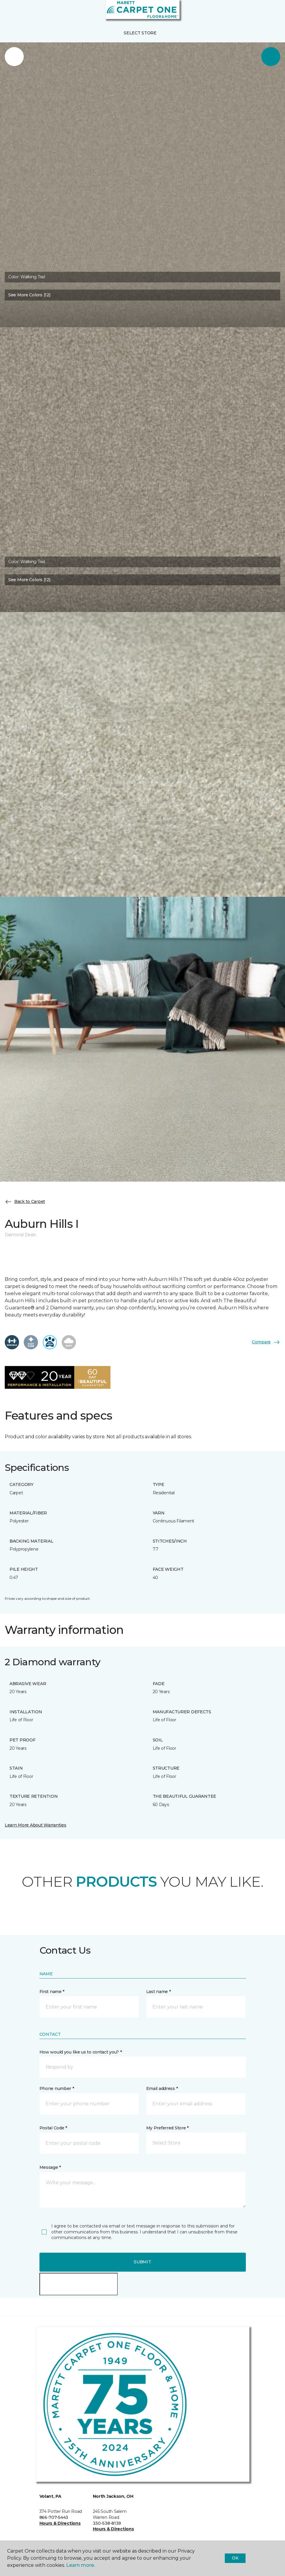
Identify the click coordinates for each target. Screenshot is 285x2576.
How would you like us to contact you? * (80, 2052)
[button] (262, 11)
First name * (52, 1991)
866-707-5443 (54, 2517)
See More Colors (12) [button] (29, 295)
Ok (235, 2558)
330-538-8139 (107, 2523)
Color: (26, 276)
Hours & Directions (60, 2523)
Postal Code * (53, 2128)
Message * (50, 2167)
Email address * (162, 2088)
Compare (266, 1342)
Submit (142, 2262)
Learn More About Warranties (35, 1825)
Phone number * (56, 2088)
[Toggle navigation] (8, 12)
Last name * (158, 1991)
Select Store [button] (140, 33)
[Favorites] (269, 11)
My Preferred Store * (167, 2128)
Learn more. (80, 2565)
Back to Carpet (25, 1201)
